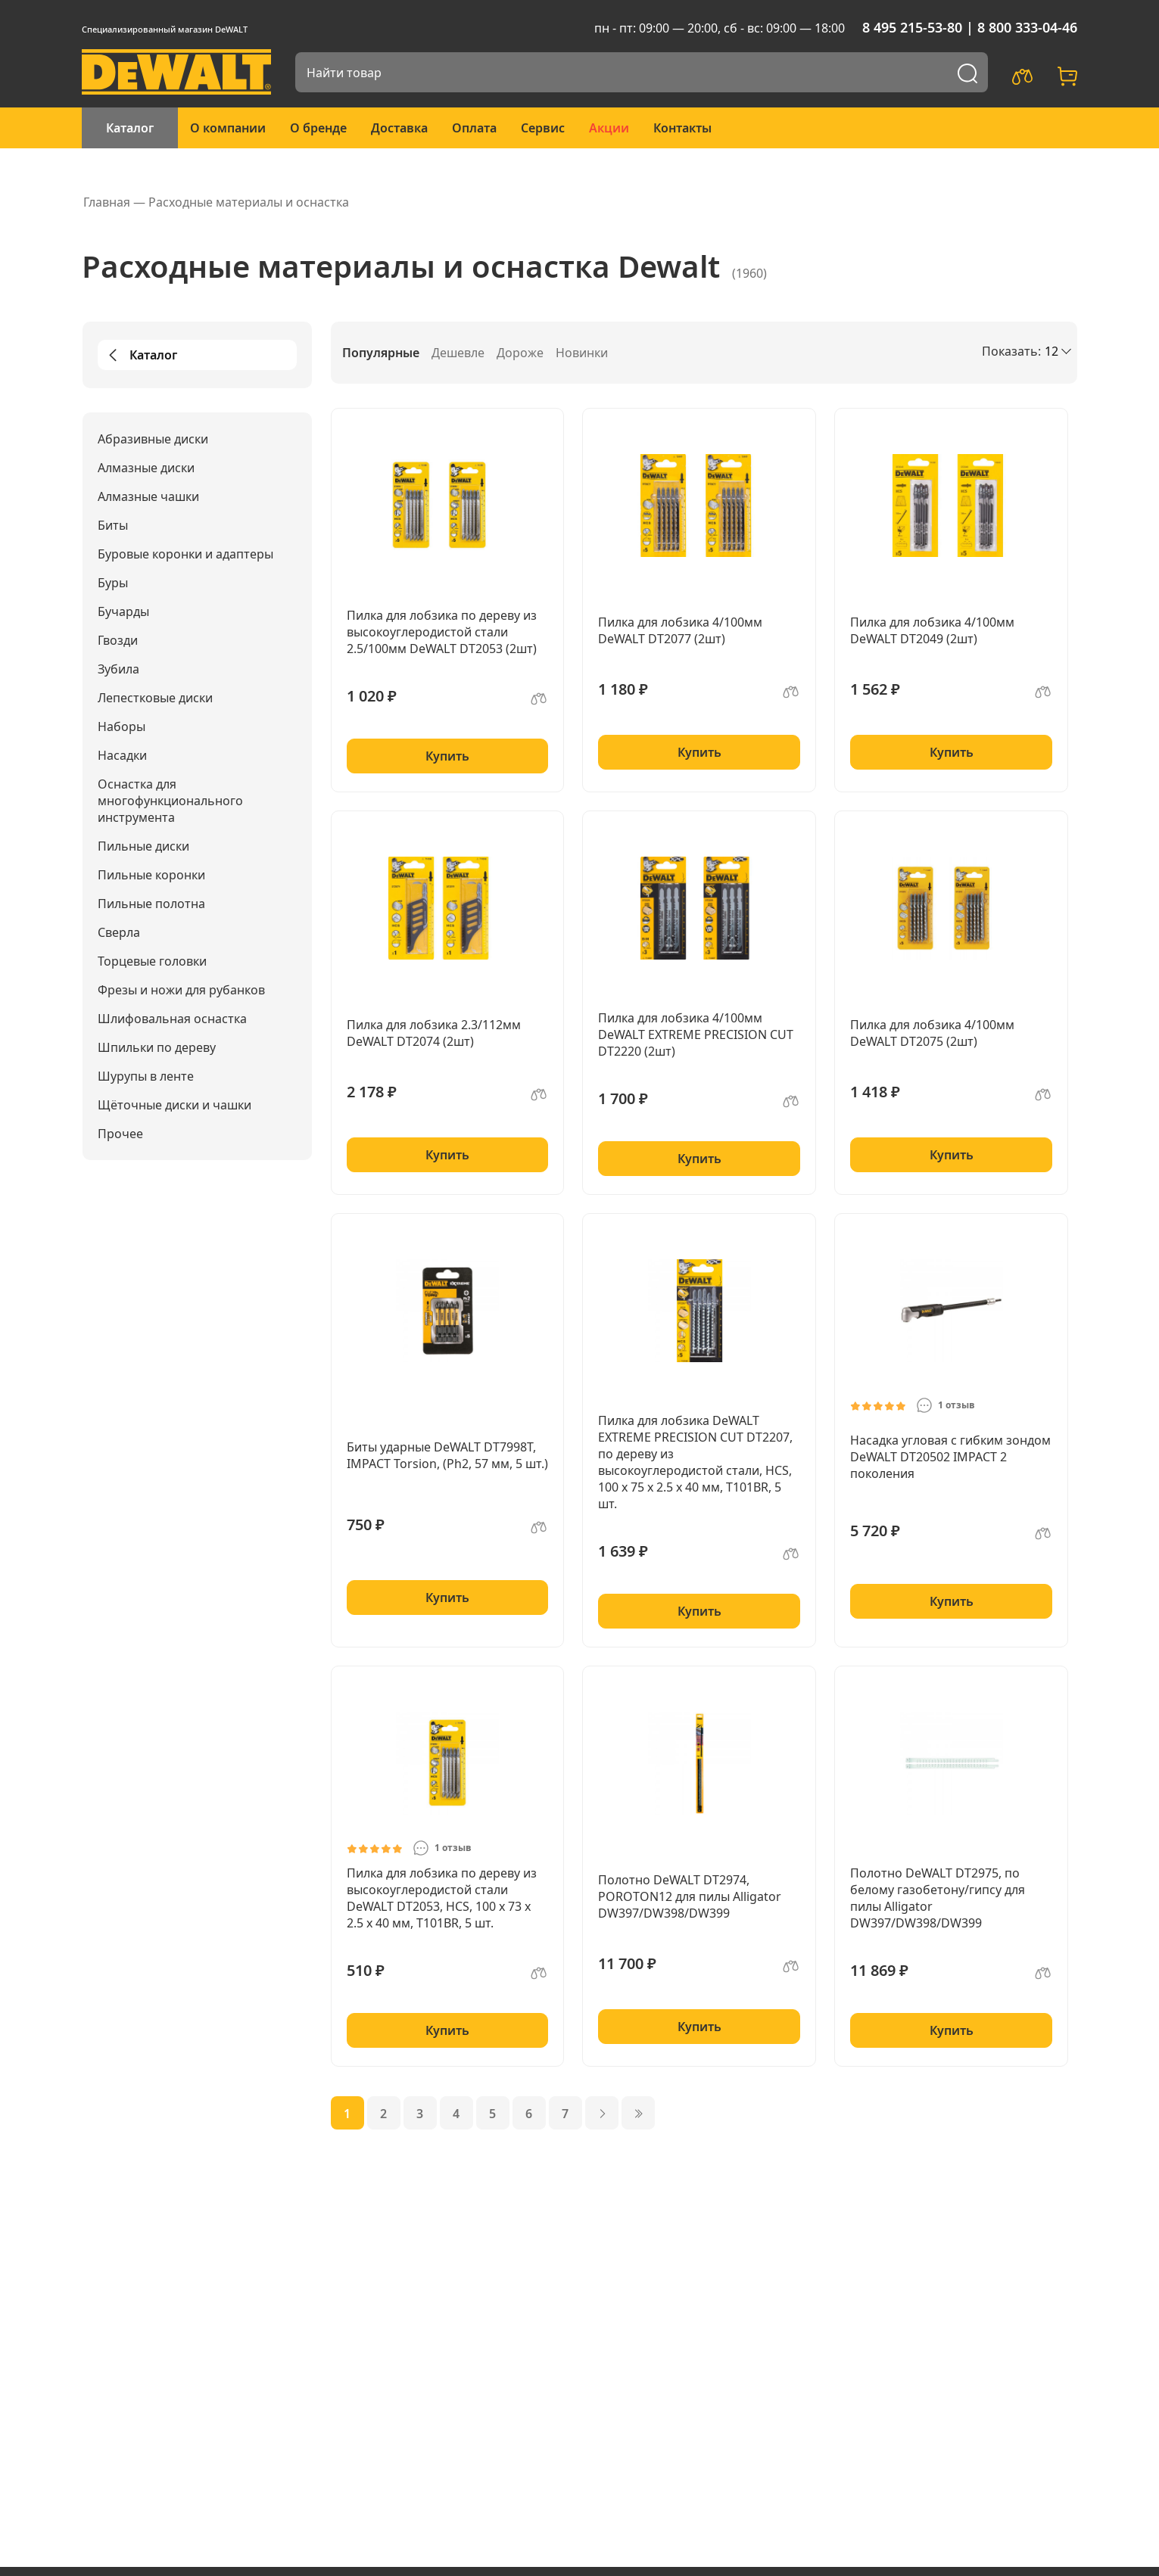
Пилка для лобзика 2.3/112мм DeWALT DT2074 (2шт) (434, 1033)
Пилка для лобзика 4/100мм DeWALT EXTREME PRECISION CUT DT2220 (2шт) (695, 1034)
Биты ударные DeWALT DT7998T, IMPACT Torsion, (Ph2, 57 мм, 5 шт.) (447, 1455)
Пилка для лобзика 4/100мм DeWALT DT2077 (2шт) (680, 630)
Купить (447, 756)
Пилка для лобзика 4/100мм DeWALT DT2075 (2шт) (932, 1033)
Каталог (130, 128)
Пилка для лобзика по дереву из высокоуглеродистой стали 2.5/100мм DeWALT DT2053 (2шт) (442, 632)
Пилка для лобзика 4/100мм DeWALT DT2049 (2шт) (932, 630)
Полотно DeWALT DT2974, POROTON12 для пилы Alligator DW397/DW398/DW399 (689, 1896)
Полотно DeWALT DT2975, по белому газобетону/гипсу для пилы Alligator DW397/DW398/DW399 (937, 1898)
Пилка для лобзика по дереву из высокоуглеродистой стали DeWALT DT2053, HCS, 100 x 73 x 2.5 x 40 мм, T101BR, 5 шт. (442, 1898)
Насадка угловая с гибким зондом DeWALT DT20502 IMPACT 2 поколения (950, 1457)
